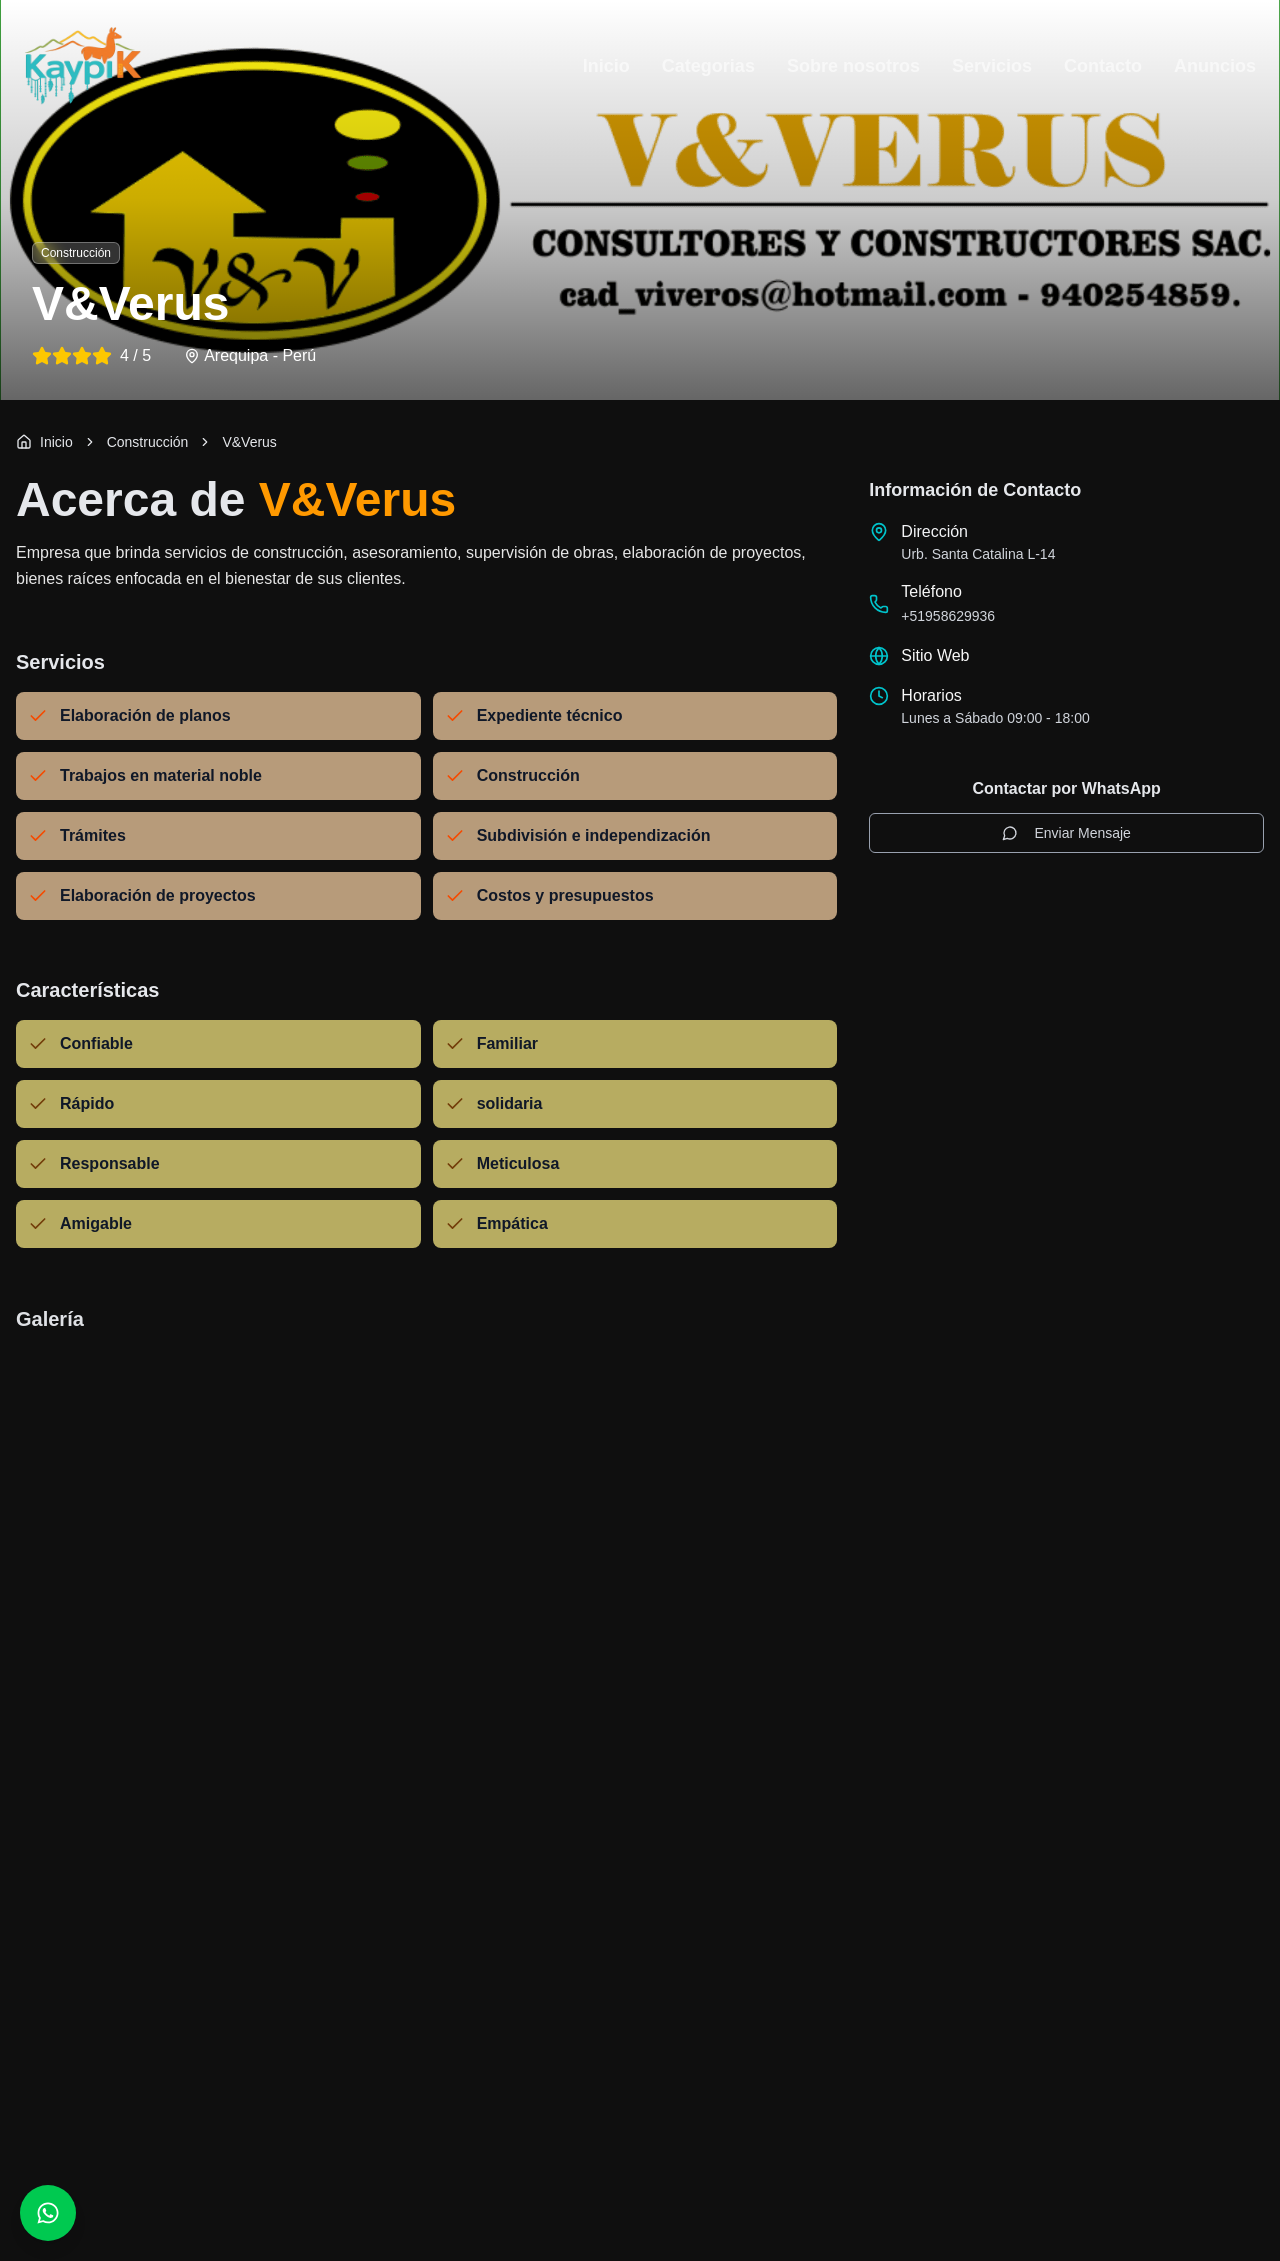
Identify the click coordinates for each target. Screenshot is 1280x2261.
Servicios (992, 66)
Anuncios (1215, 66)
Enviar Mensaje (1066, 833)
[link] (148, 442)
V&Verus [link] (249, 442)
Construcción (148, 442)
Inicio (606, 66)
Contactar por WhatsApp (1066, 788)
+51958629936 (948, 616)
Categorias (708, 66)
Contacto (1103, 66)
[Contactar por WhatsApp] (48, 2213)
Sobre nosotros (853, 66)
